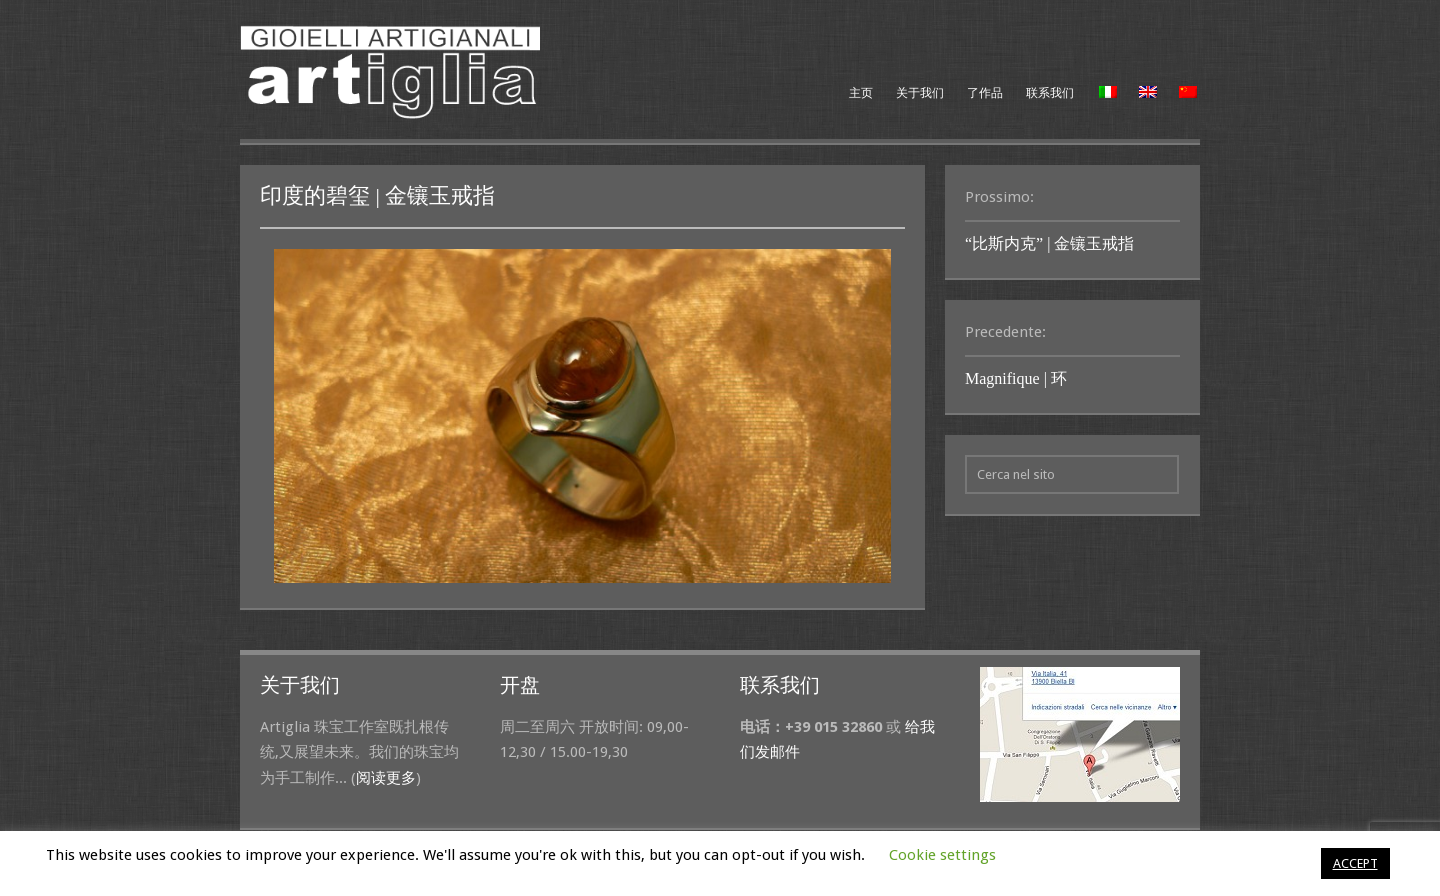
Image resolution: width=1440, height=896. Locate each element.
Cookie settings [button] (942, 855)
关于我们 (920, 93)
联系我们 (1050, 93)
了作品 (985, 93)
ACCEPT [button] (1355, 863)
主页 (861, 93)
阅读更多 (386, 778)
